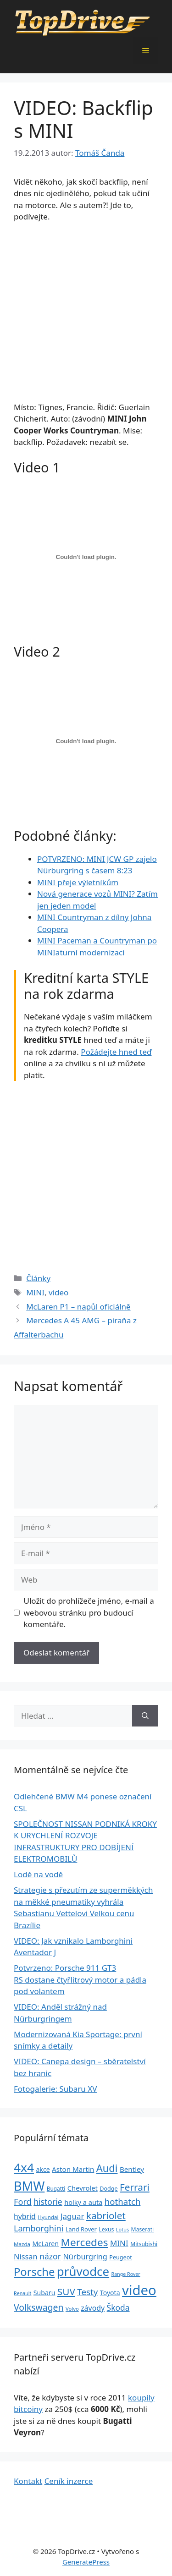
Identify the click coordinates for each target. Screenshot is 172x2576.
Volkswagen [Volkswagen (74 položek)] (39, 2307)
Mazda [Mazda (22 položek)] (22, 2244)
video (58, 1292)
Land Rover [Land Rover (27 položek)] (81, 2229)
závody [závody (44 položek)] (93, 2308)
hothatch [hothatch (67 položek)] (123, 2201)
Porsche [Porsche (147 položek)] (34, 2271)
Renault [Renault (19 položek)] (22, 2293)
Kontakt (28, 2481)
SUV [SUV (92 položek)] (66, 2291)
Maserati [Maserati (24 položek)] (142, 2229)
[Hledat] (145, 1716)
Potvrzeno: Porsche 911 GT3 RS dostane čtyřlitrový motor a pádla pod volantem (80, 1979)
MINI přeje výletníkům (77, 882)
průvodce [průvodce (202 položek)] (83, 2271)
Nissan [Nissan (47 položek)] (26, 2256)
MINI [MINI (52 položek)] (119, 2243)
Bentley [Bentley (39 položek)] (132, 2169)
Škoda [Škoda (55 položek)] (118, 2307)
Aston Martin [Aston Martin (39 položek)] (73, 2169)
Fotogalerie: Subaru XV (55, 2088)
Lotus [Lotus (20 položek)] (122, 2229)
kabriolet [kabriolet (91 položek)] (106, 2215)
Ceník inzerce (68, 2481)
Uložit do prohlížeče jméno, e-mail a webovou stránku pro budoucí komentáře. (89, 1612)
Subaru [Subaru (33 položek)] (44, 2292)
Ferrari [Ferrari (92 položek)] (135, 2187)
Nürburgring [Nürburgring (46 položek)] (85, 2257)
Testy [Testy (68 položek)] (87, 2292)
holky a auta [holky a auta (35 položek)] (83, 2202)
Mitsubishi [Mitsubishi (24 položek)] (143, 2244)
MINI (35, 1292)
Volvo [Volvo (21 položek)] (72, 2308)
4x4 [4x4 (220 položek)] (24, 2167)
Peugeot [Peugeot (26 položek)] (120, 2257)
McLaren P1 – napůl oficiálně (78, 1306)
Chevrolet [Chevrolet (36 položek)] (82, 2187)
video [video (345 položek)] (139, 2290)
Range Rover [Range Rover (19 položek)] (125, 2274)
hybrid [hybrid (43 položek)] (25, 2216)
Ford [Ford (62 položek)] (23, 2201)
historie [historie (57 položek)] (47, 2201)
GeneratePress (86, 2561)
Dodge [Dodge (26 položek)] (108, 2188)
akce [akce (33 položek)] (43, 2169)
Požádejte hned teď (116, 1052)
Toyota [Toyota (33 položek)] (110, 2292)
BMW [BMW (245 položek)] (29, 2185)
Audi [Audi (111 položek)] (107, 2168)
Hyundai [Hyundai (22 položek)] (48, 2217)
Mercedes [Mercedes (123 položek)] (84, 2242)
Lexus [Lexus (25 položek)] (106, 2229)
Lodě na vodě (38, 1874)
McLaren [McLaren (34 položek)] (45, 2243)
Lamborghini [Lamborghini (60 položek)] (38, 2228)
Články (38, 1278)
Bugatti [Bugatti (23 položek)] (56, 2188)
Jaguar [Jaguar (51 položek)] (72, 2216)
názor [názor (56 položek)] (50, 2256)
